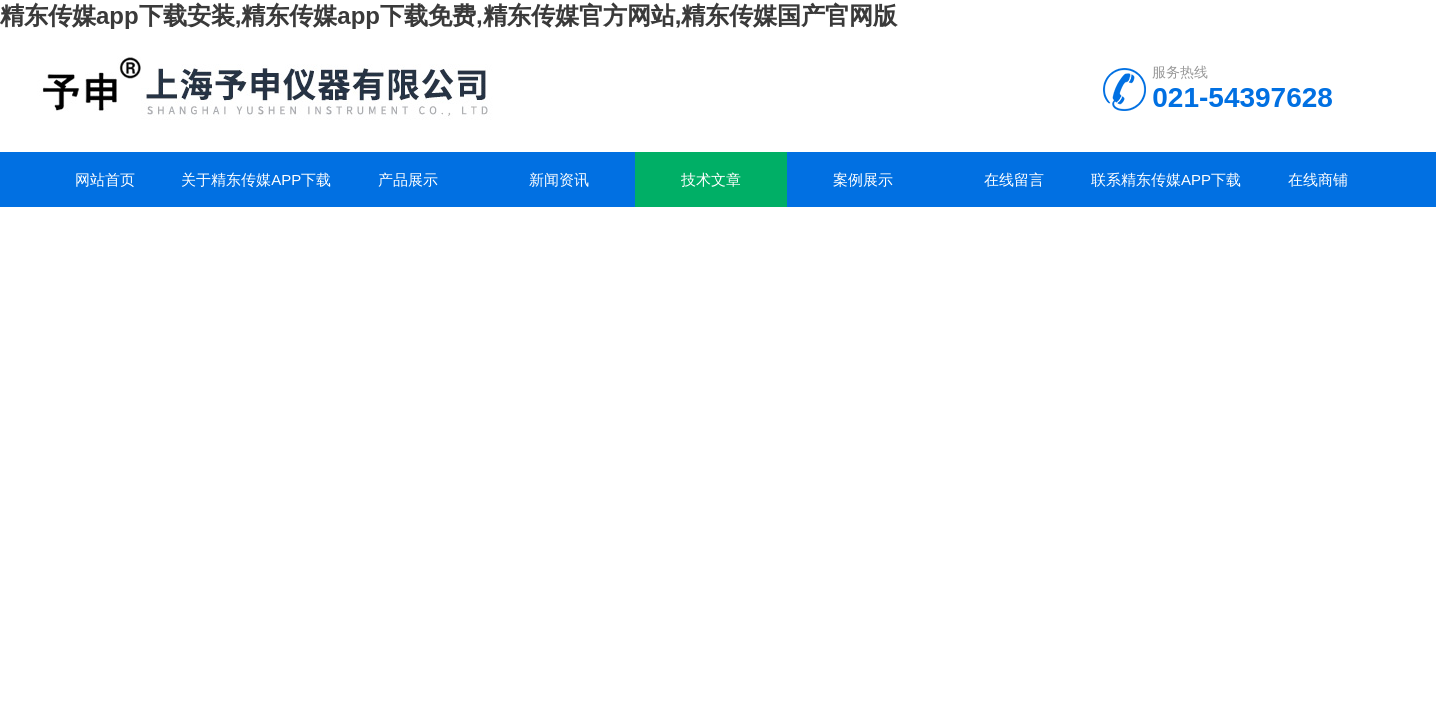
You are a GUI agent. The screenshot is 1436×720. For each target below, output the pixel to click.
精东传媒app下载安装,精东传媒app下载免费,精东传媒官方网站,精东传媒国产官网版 (448, 15)
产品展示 (408, 179)
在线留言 (1014, 179)
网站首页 (105, 179)
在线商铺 (1318, 179)
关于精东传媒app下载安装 (256, 189)
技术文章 (711, 179)
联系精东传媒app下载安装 (1166, 189)
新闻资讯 (559, 179)
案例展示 (863, 179)
